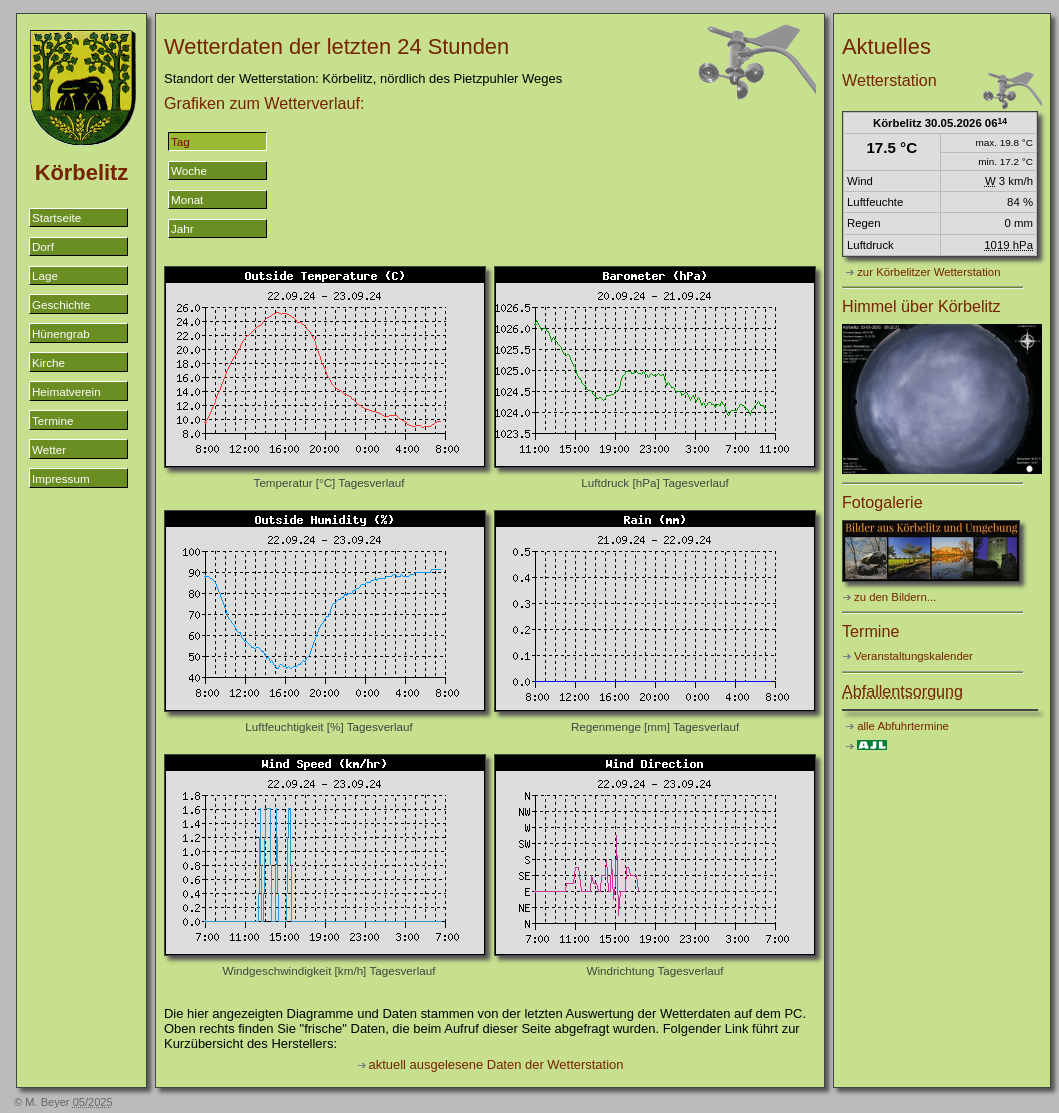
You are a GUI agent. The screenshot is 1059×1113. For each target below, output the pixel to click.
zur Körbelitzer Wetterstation (928, 272)
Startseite (56, 217)
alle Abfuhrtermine (903, 726)
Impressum (61, 478)
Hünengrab (61, 333)
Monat (187, 199)
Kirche (48, 362)
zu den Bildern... (895, 597)
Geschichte (61, 304)
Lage (45, 275)
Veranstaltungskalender (913, 656)
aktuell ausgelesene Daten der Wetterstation (496, 1064)
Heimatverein (66, 391)
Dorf (43, 246)
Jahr (182, 228)
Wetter (49, 449)
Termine (52, 420)
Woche (189, 170)
